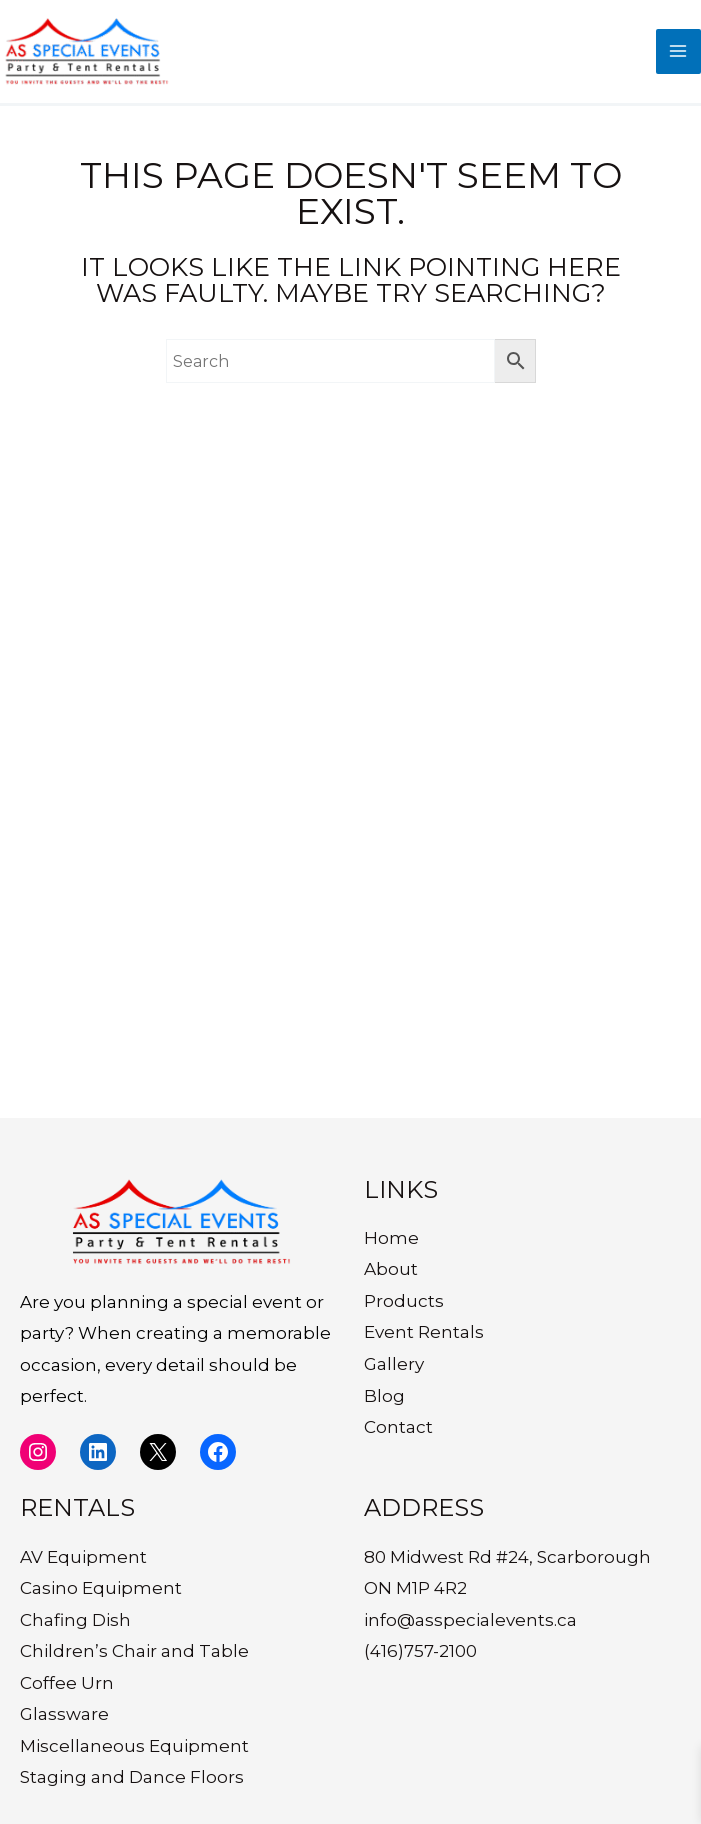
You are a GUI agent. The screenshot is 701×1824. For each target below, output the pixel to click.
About (391, 1269)
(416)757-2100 (420, 1651)
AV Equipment (83, 1557)
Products (404, 1301)
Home (391, 1238)
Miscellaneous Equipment (134, 1746)
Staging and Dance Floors (132, 1777)
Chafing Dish (75, 1620)
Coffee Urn (67, 1683)
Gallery (394, 1364)
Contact (398, 1427)
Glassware (64, 1714)
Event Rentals (424, 1332)
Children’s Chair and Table (134, 1651)
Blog (384, 1396)
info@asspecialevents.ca (470, 1620)
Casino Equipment (101, 1588)
